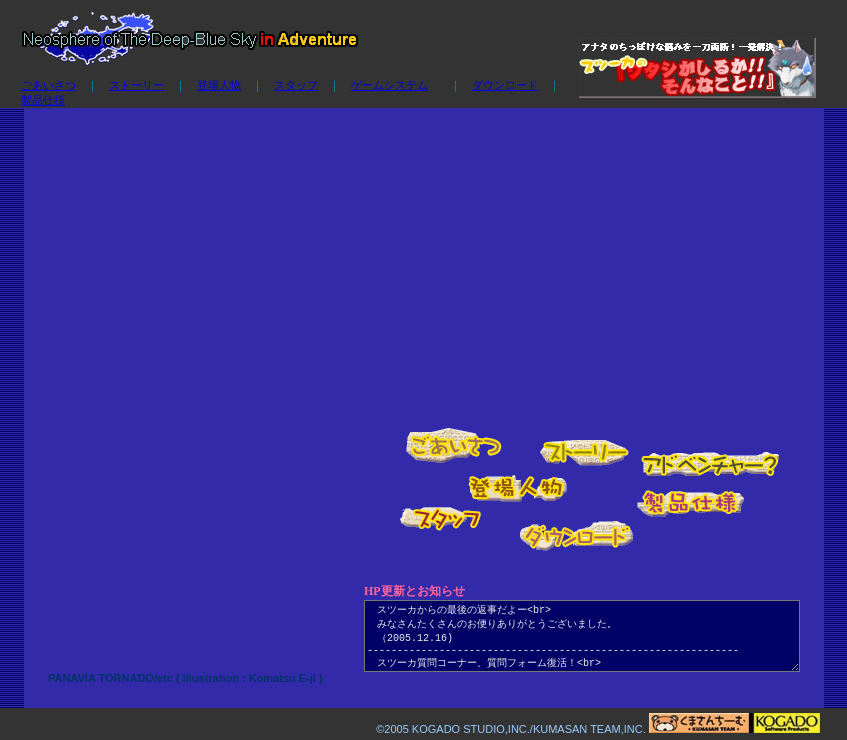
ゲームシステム (389, 85)
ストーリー (136, 85)
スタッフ (296, 85)
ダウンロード (505, 85)
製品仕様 (43, 100)
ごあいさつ (48, 85)
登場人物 (219, 85)
